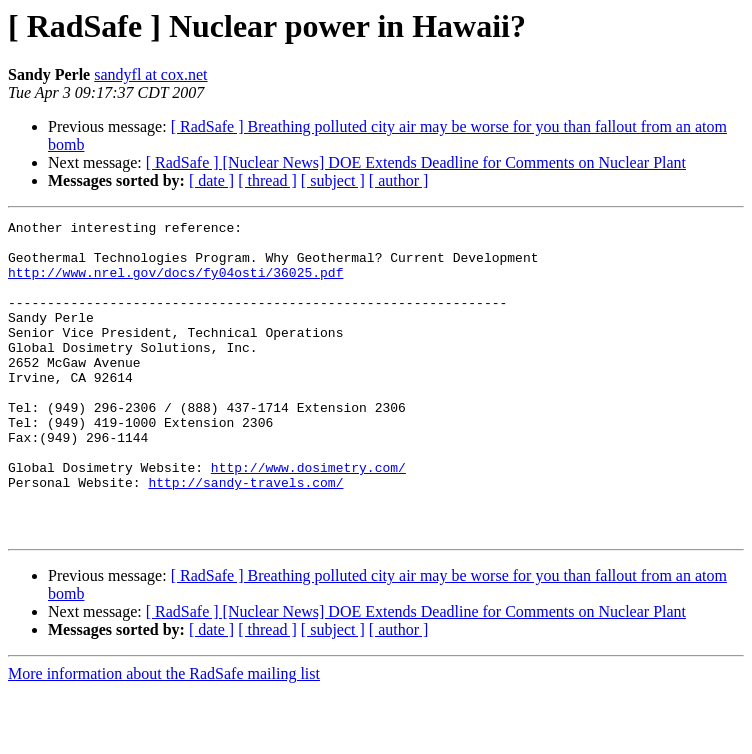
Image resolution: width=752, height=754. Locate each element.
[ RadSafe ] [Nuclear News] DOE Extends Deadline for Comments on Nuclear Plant (416, 162)
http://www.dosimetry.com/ (308, 518)
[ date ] (211, 180)
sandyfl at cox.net (150, 74)
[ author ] (399, 180)
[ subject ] (333, 180)
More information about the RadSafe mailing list (164, 736)
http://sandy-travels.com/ (245, 536)
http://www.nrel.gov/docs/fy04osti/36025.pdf (175, 284)
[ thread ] (267, 180)
